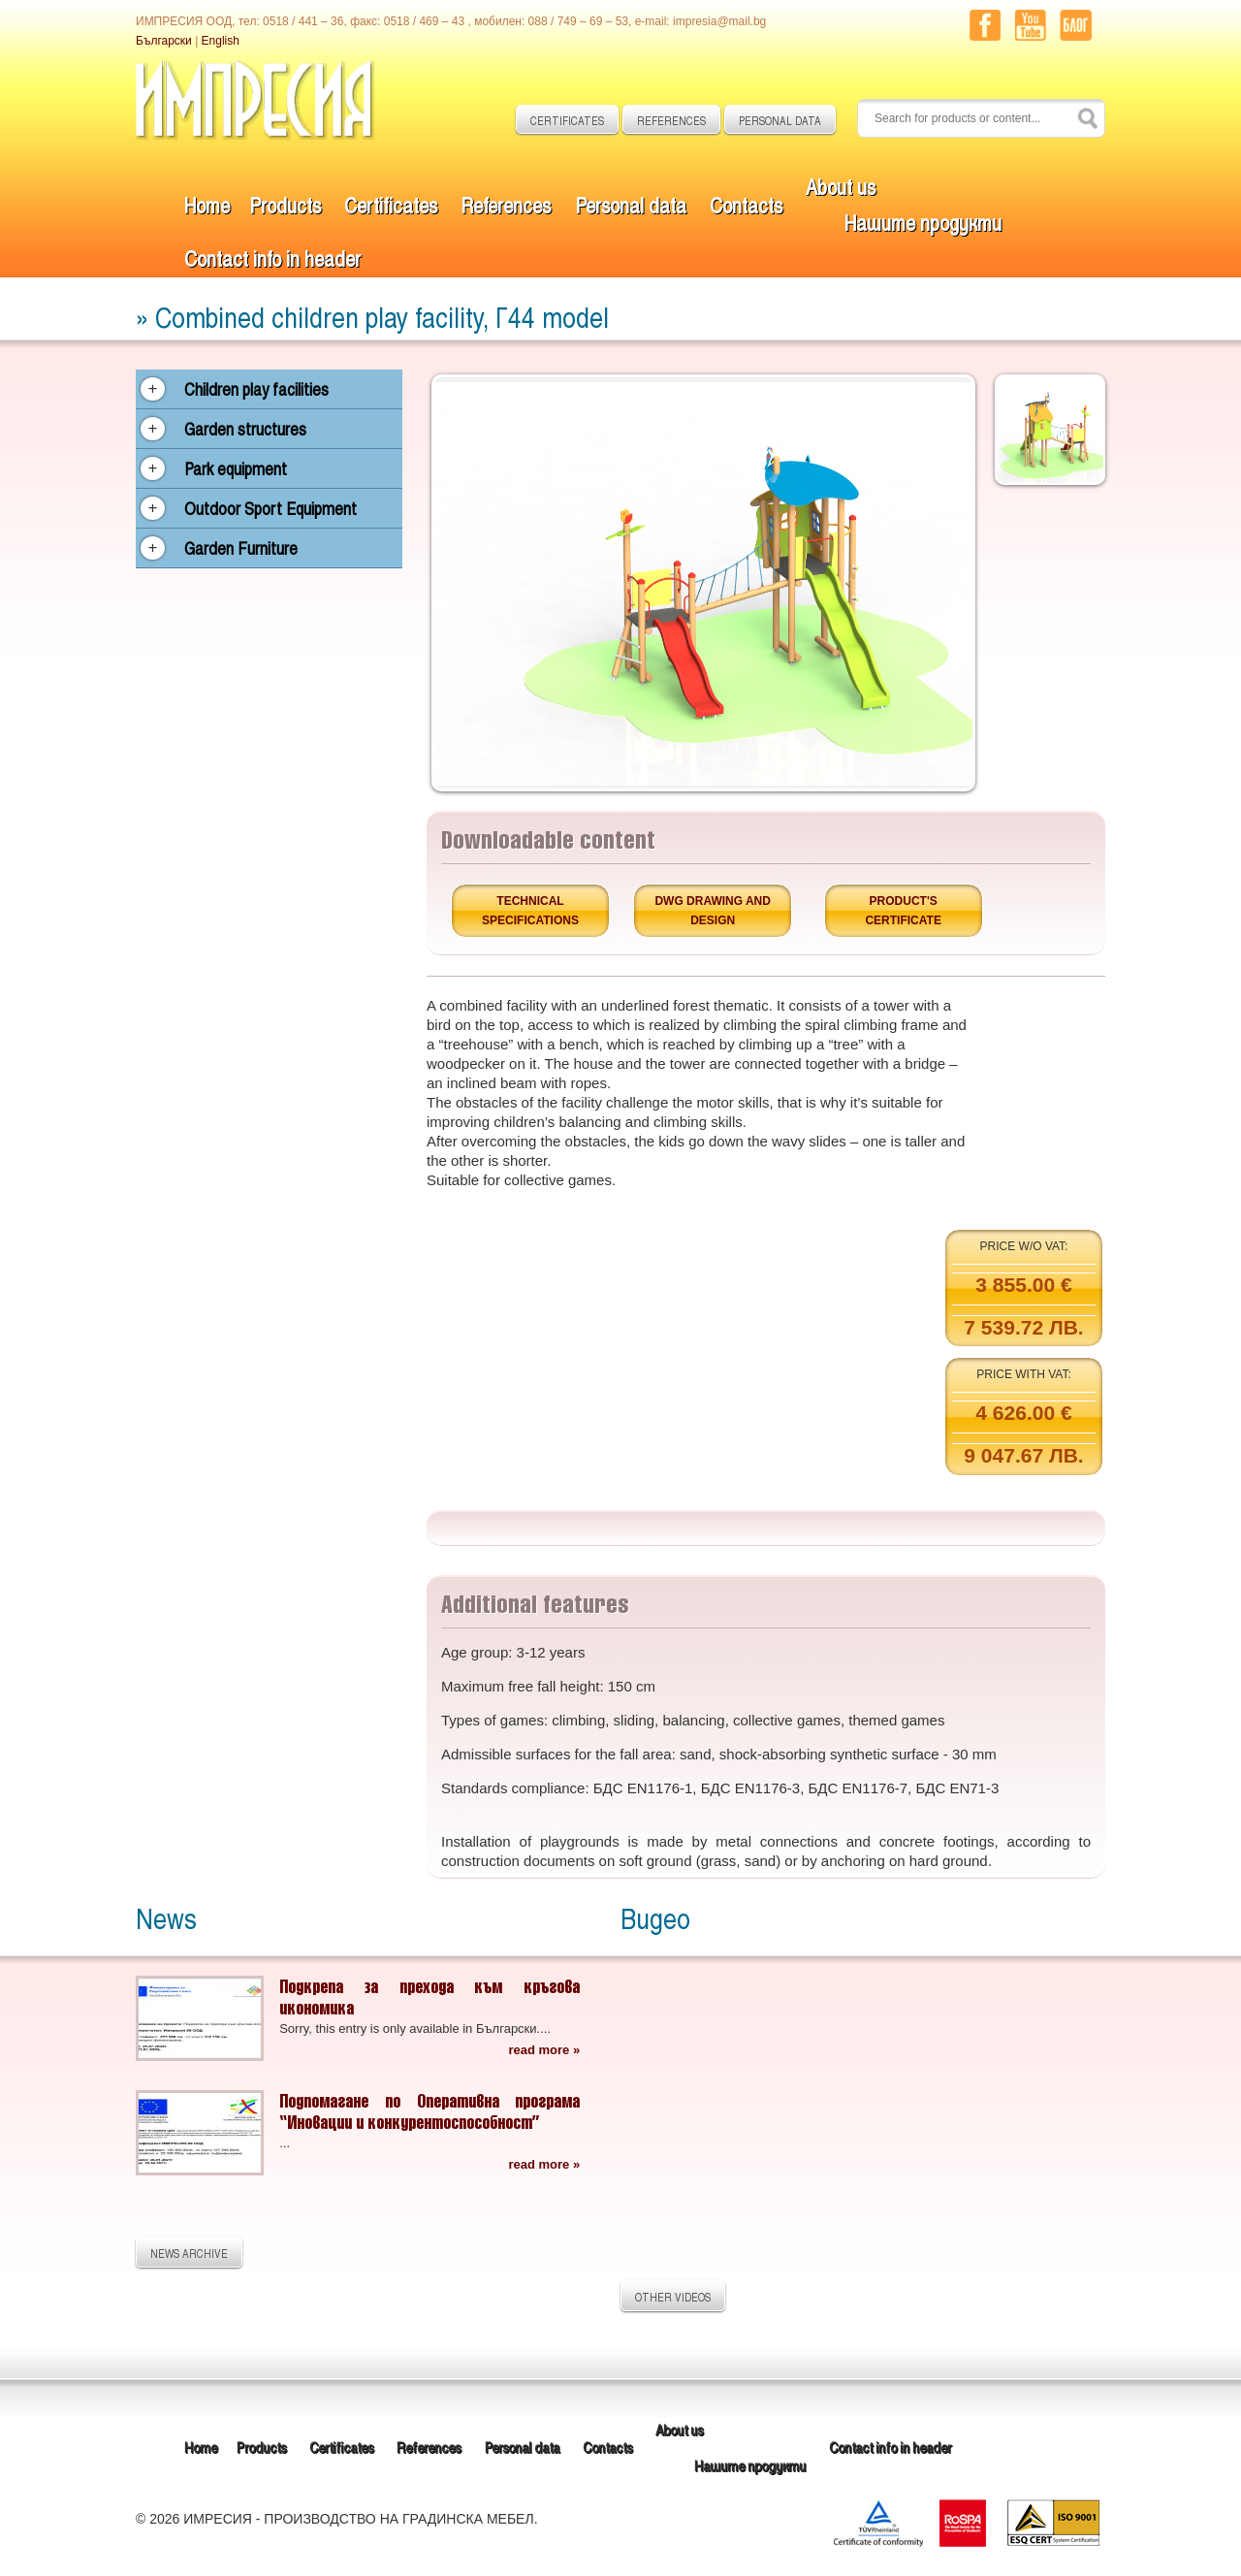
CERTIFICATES (567, 120)
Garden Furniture (241, 548)
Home (207, 204)
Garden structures (245, 428)
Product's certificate (902, 910)
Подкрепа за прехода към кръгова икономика (429, 1996)
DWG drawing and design (712, 910)
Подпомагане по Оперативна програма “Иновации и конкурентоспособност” (429, 2111)
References (506, 204)
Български (164, 41)
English (220, 41)
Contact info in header (272, 257)
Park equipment (235, 468)
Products (285, 204)
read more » (544, 2050)
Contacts (746, 204)
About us (840, 186)
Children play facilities (256, 389)
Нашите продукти (923, 222)
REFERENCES (671, 120)
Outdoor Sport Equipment (270, 508)
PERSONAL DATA (780, 120)
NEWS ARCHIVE (189, 2253)
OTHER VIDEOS (673, 2296)
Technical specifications (530, 910)
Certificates (390, 204)
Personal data (630, 204)
